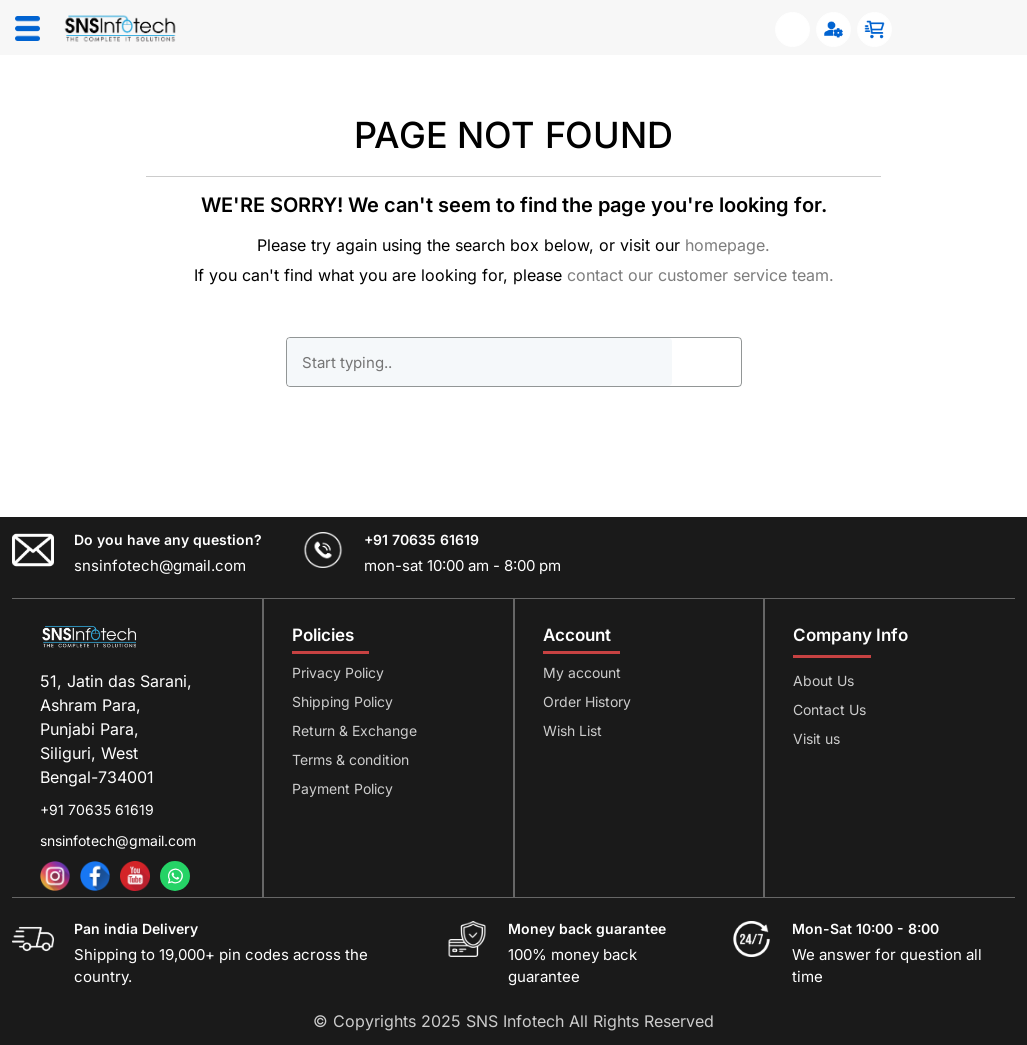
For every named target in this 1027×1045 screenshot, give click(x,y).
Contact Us (829, 709)
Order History (587, 701)
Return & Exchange (354, 730)
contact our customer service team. (700, 275)
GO (706, 362)
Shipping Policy (342, 701)
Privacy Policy (338, 672)
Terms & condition (350, 759)
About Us (823, 680)
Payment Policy (342, 788)
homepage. (727, 245)
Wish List (572, 730)
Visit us (816, 738)
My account (582, 672)
